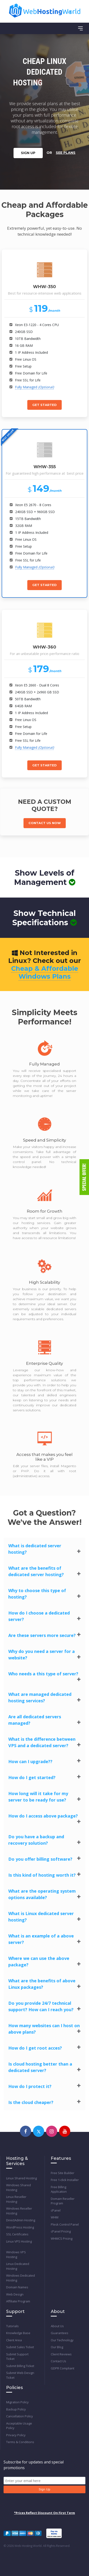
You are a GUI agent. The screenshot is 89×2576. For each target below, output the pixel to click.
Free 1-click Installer (65, 2180)
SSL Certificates (17, 2234)
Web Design (14, 2294)
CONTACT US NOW (44, 823)
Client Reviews (61, 2354)
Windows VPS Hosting (16, 2254)
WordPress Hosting (20, 2227)
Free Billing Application (59, 2189)
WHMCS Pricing (61, 2238)
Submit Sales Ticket (20, 2347)
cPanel (56, 2210)
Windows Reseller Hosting (19, 2210)
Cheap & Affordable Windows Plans (44, 972)
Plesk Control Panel (65, 2224)
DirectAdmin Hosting (20, 2220)
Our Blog (57, 2347)
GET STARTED (44, 405)
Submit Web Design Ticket (20, 2375)
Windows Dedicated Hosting (20, 2277)
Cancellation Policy (19, 2416)
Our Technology (62, 2340)
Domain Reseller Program (63, 2201)
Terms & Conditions (20, 2442)
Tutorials (12, 2326)
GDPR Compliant (62, 2368)
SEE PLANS (65, 153)
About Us (57, 2326)
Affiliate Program (18, 2301)
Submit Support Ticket (17, 2356)
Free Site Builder (62, 2173)
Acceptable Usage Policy (19, 2425)
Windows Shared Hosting (18, 2187)
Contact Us (58, 2361)
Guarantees (59, 2333)
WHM (54, 2217)
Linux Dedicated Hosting (17, 2266)
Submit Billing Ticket (20, 2366)
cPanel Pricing (61, 2231)
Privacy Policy (16, 2435)
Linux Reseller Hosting (16, 2199)
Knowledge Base (18, 2333)
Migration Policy (17, 2402)
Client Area (14, 2340)
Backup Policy (16, 2409)
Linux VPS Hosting (19, 2241)
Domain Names (17, 2287)
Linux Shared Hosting (21, 2178)
